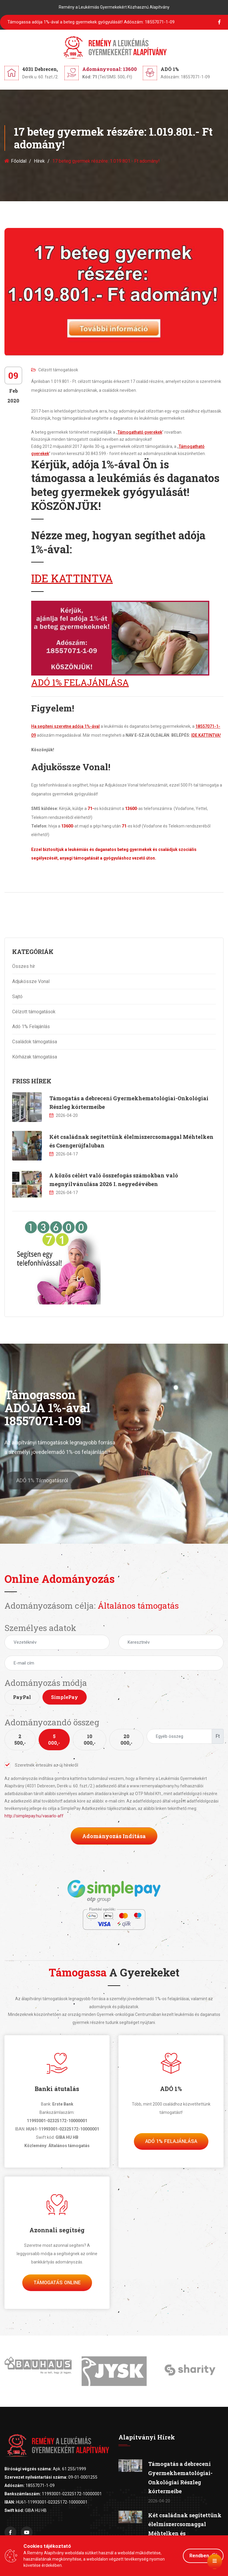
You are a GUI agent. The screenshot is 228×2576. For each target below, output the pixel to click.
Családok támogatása (34, 1041)
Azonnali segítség (57, 2230)
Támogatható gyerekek (140, 432)
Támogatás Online (57, 2282)
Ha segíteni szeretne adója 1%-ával (65, 726)
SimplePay (64, 1697)
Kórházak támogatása (34, 1057)
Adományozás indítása (114, 1836)
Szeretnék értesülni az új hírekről (41, 1765)
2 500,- (20, 1739)
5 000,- (54, 1739)
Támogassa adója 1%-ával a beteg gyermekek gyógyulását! (91, 22)
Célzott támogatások (54, 369)
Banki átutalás (57, 2088)
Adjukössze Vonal (31, 981)
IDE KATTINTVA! (206, 735)
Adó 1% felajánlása (171, 2141)
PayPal (22, 1697)
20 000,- (126, 1739)
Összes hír (23, 966)
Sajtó (17, 996)
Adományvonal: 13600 (109, 69)
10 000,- (90, 1739)
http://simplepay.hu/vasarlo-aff (34, 1815)
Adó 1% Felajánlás (31, 1026)
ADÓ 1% (171, 2088)
